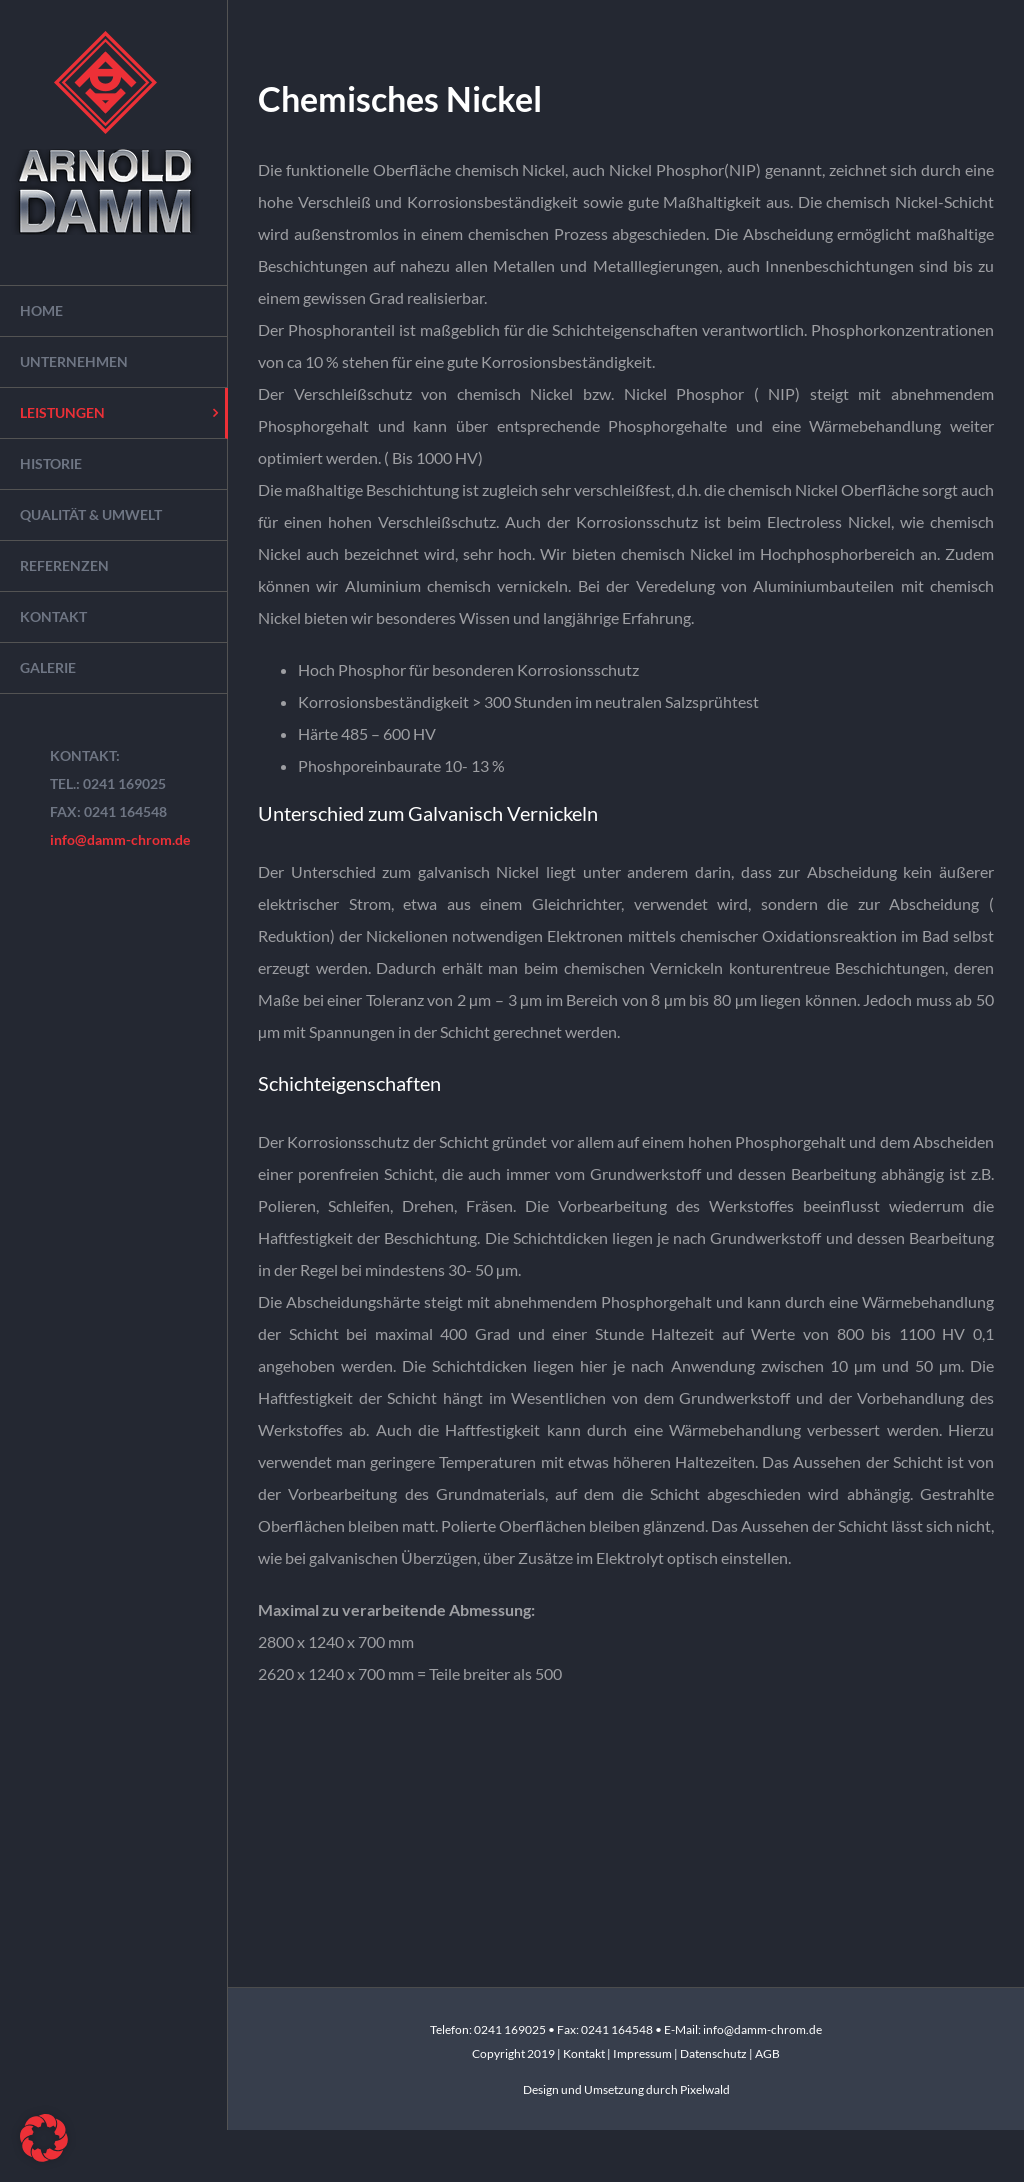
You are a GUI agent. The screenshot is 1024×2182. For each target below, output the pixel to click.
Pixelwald (705, 2089)
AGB (767, 2053)
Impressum (643, 2053)
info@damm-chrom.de (120, 839)
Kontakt (585, 2053)
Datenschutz (713, 2053)
